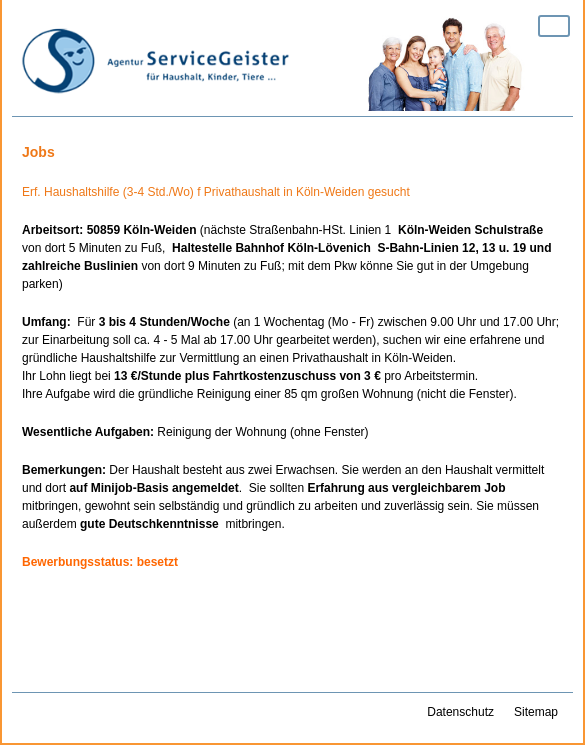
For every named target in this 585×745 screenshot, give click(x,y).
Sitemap (536, 712)
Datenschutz (460, 712)
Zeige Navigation (554, 26)
